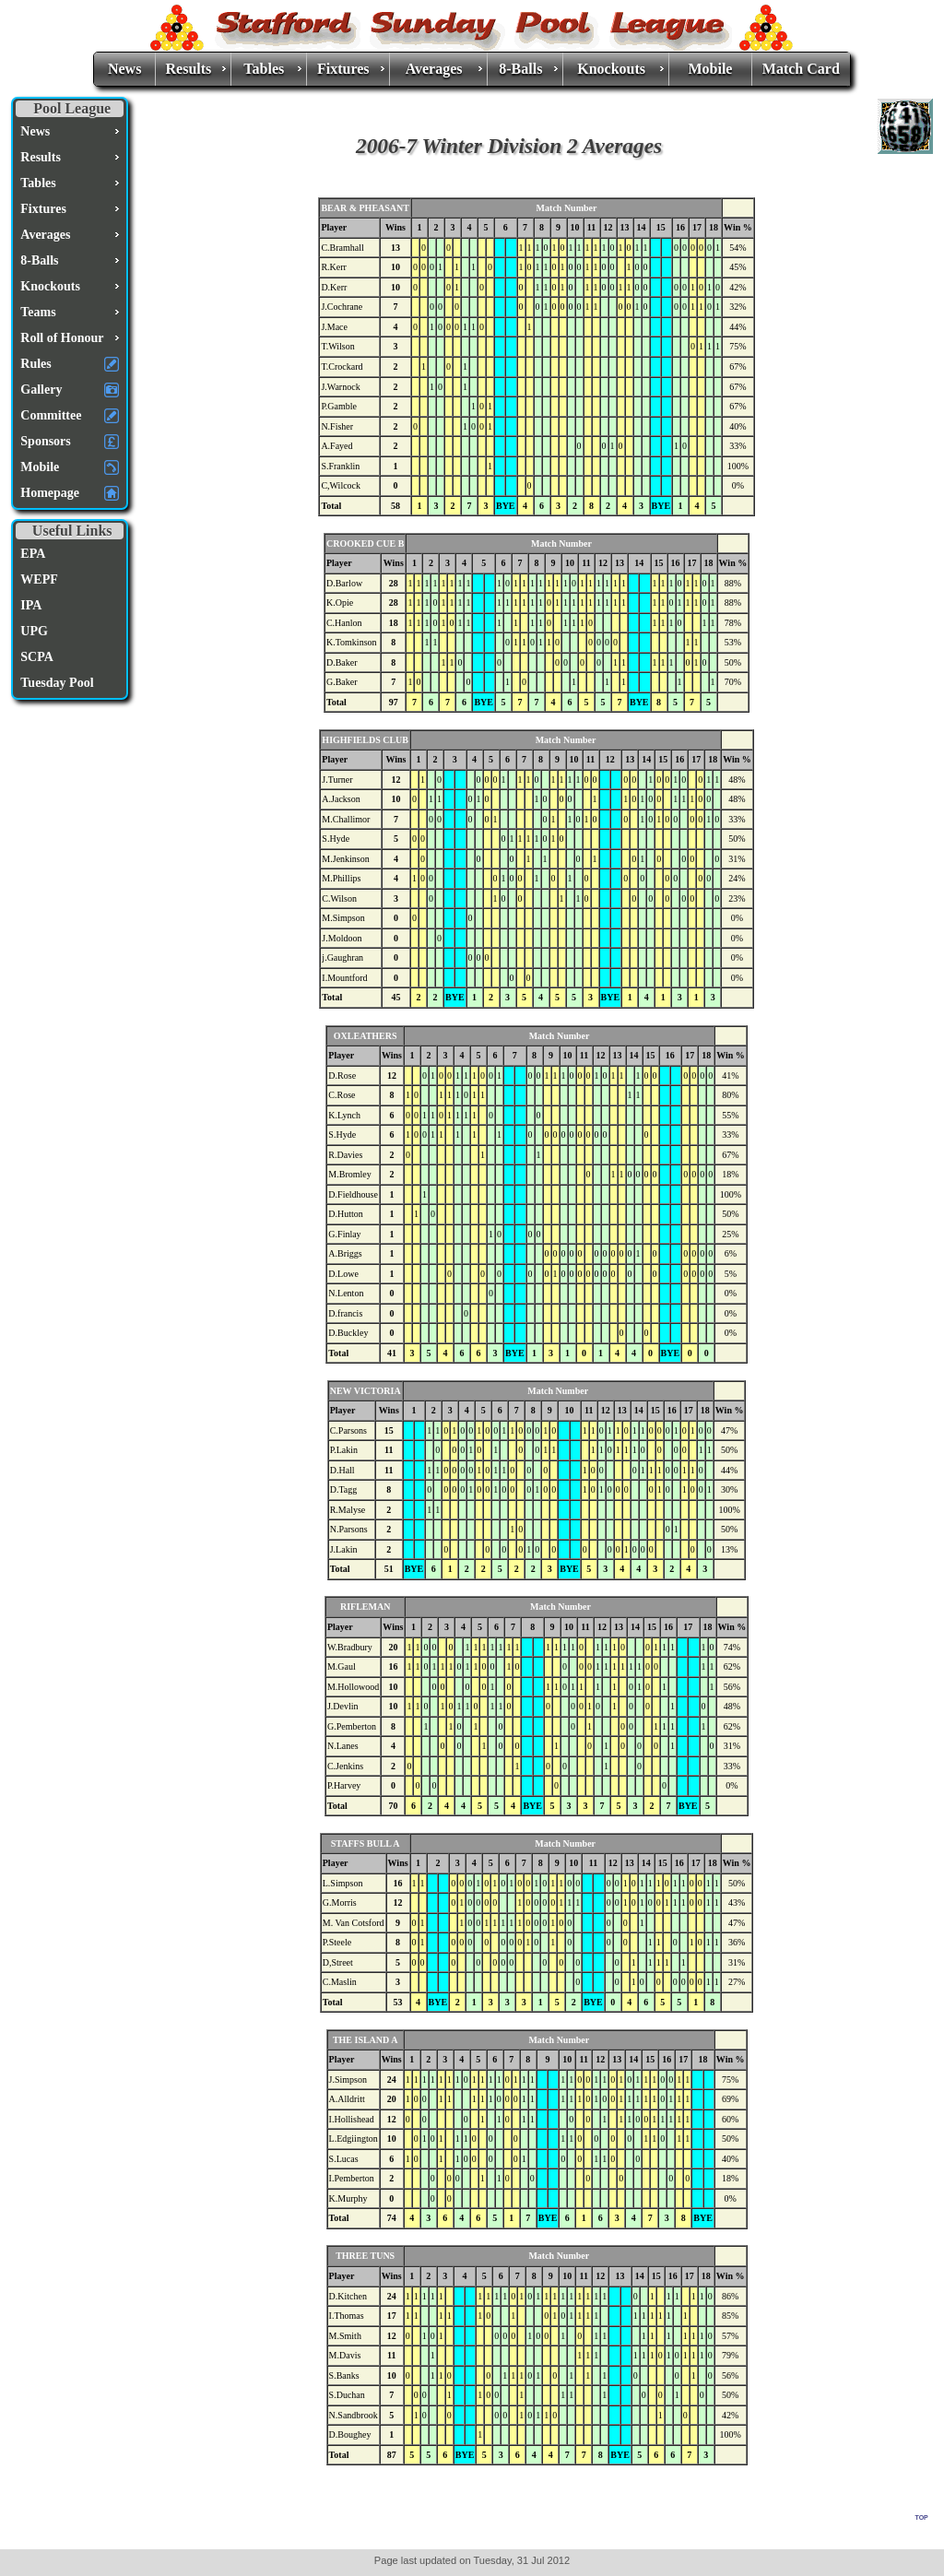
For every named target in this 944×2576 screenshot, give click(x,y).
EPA (32, 554)
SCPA (36, 657)
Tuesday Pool (56, 683)
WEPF (38, 579)
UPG (34, 631)
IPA (30, 605)
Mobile (710, 69)
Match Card (801, 69)
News (124, 69)
